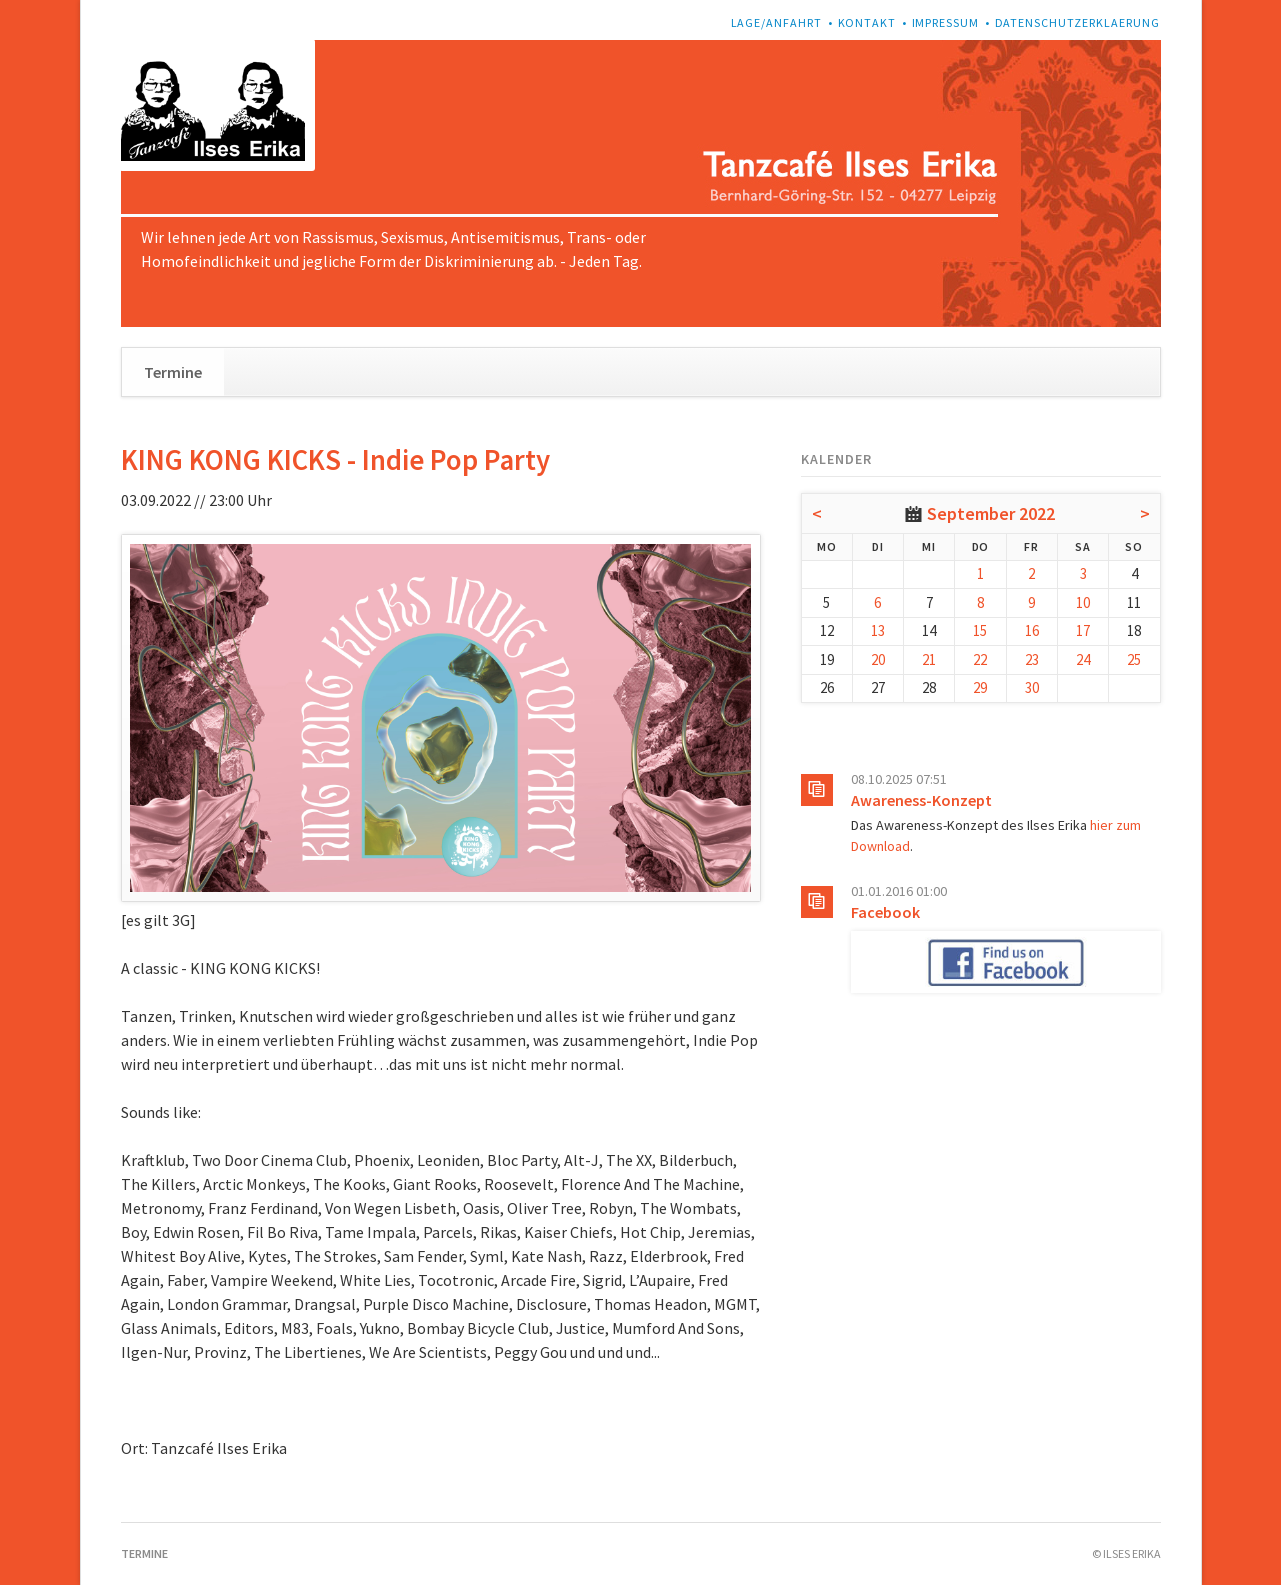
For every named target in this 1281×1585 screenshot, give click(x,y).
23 (1032, 659)
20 (878, 659)
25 (1134, 659)
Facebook (885, 912)
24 (1083, 659)
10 (1083, 602)
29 (980, 687)
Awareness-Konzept (921, 800)
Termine (173, 372)
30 (1032, 687)
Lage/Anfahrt (777, 22)
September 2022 (991, 513)
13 (878, 630)
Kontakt (867, 22)
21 (929, 659)
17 (1083, 630)
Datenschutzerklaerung (1078, 22)
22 (980, 659)
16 (1032, 630)
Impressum (946, 22)
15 (980, 630)
